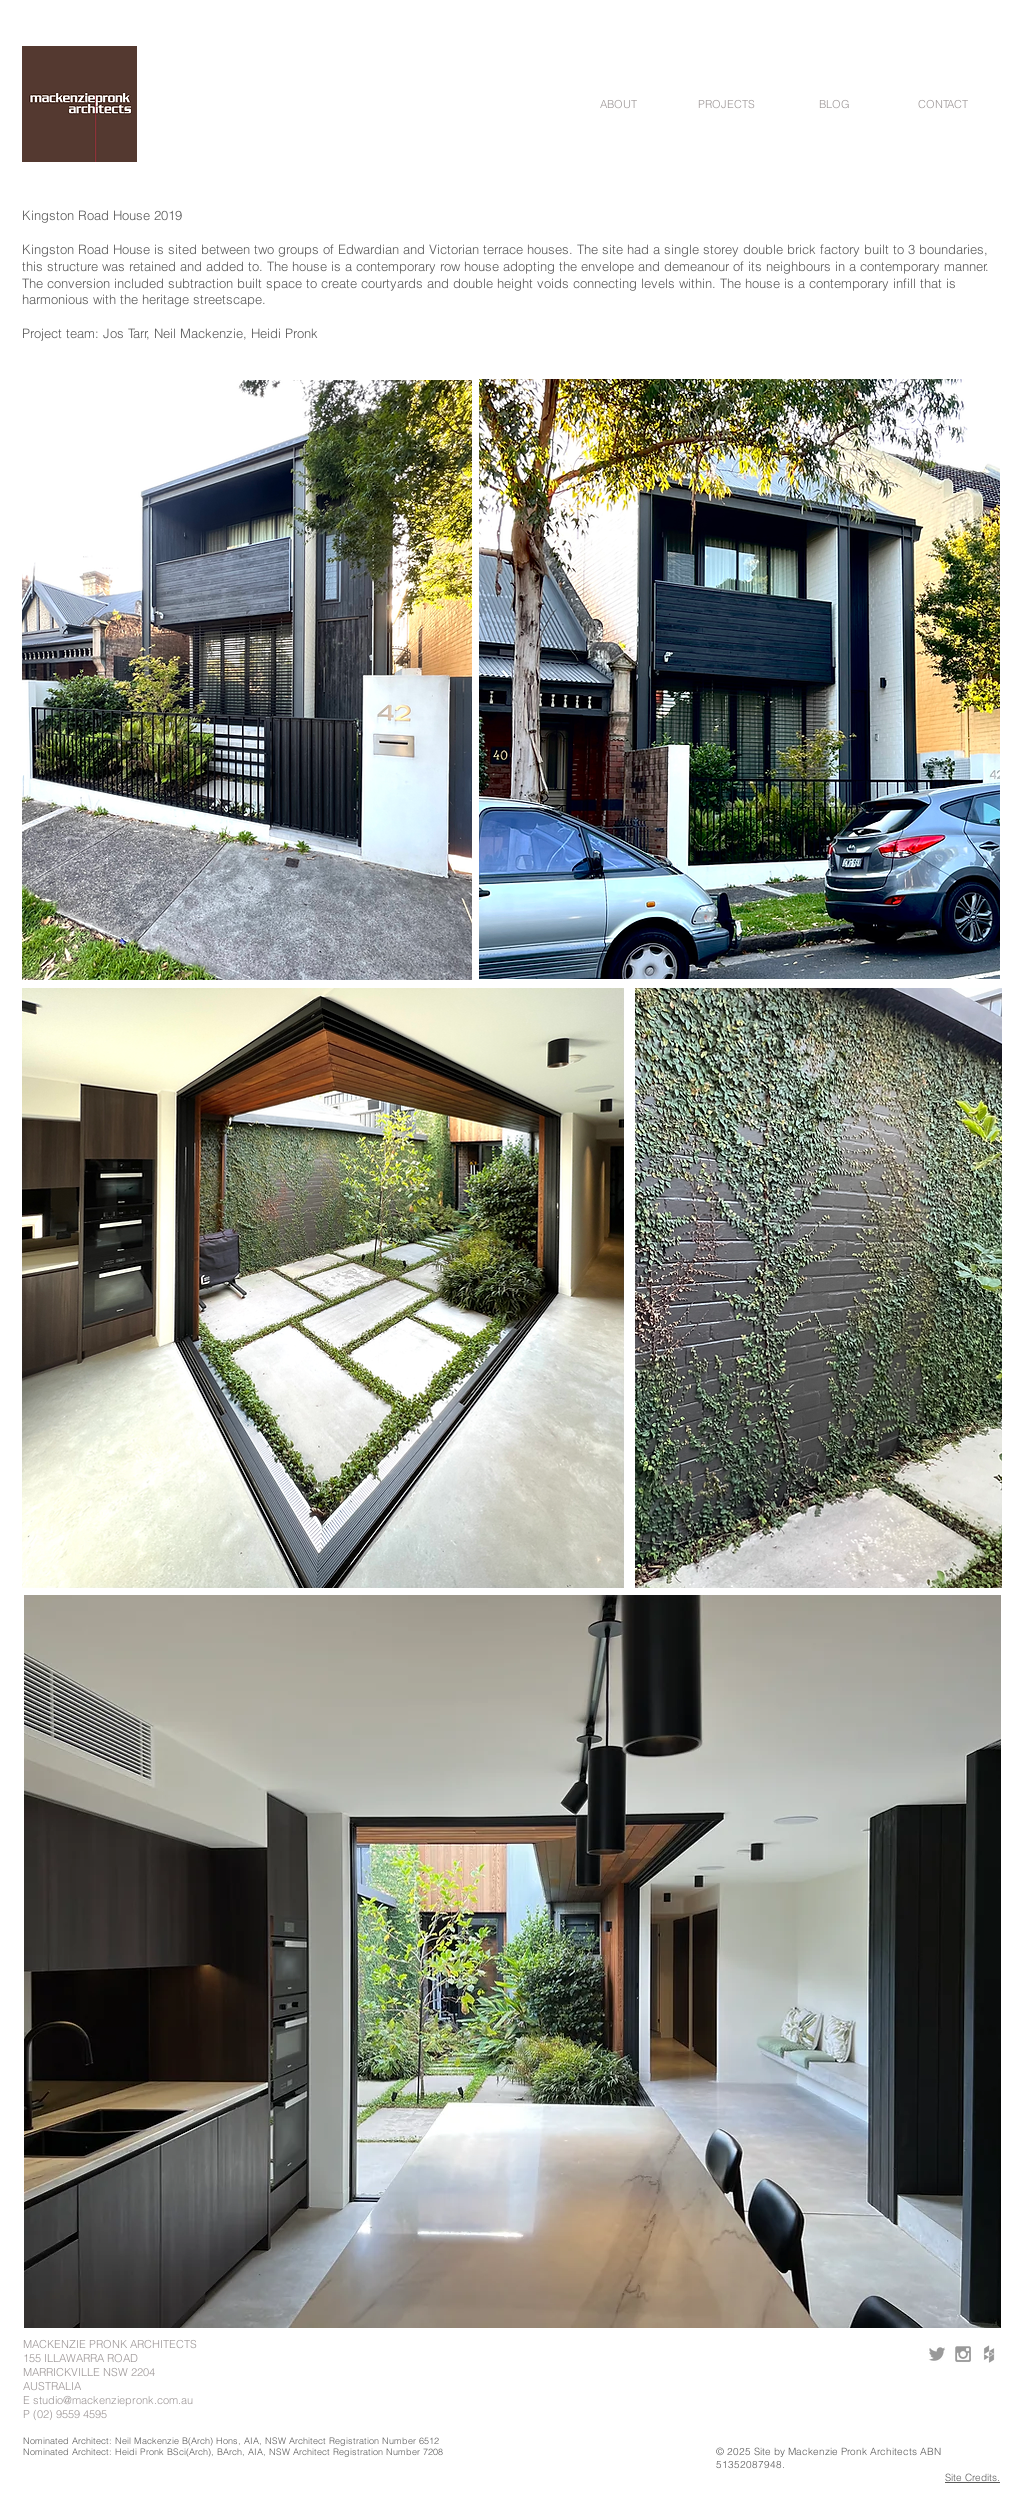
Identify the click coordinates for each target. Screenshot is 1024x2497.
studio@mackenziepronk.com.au (113, 2400)
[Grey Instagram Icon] (963, 2354)
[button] (618, 104)
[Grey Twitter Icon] (937, 2354)
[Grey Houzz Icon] (989, 2354)
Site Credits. (972, 2477)
